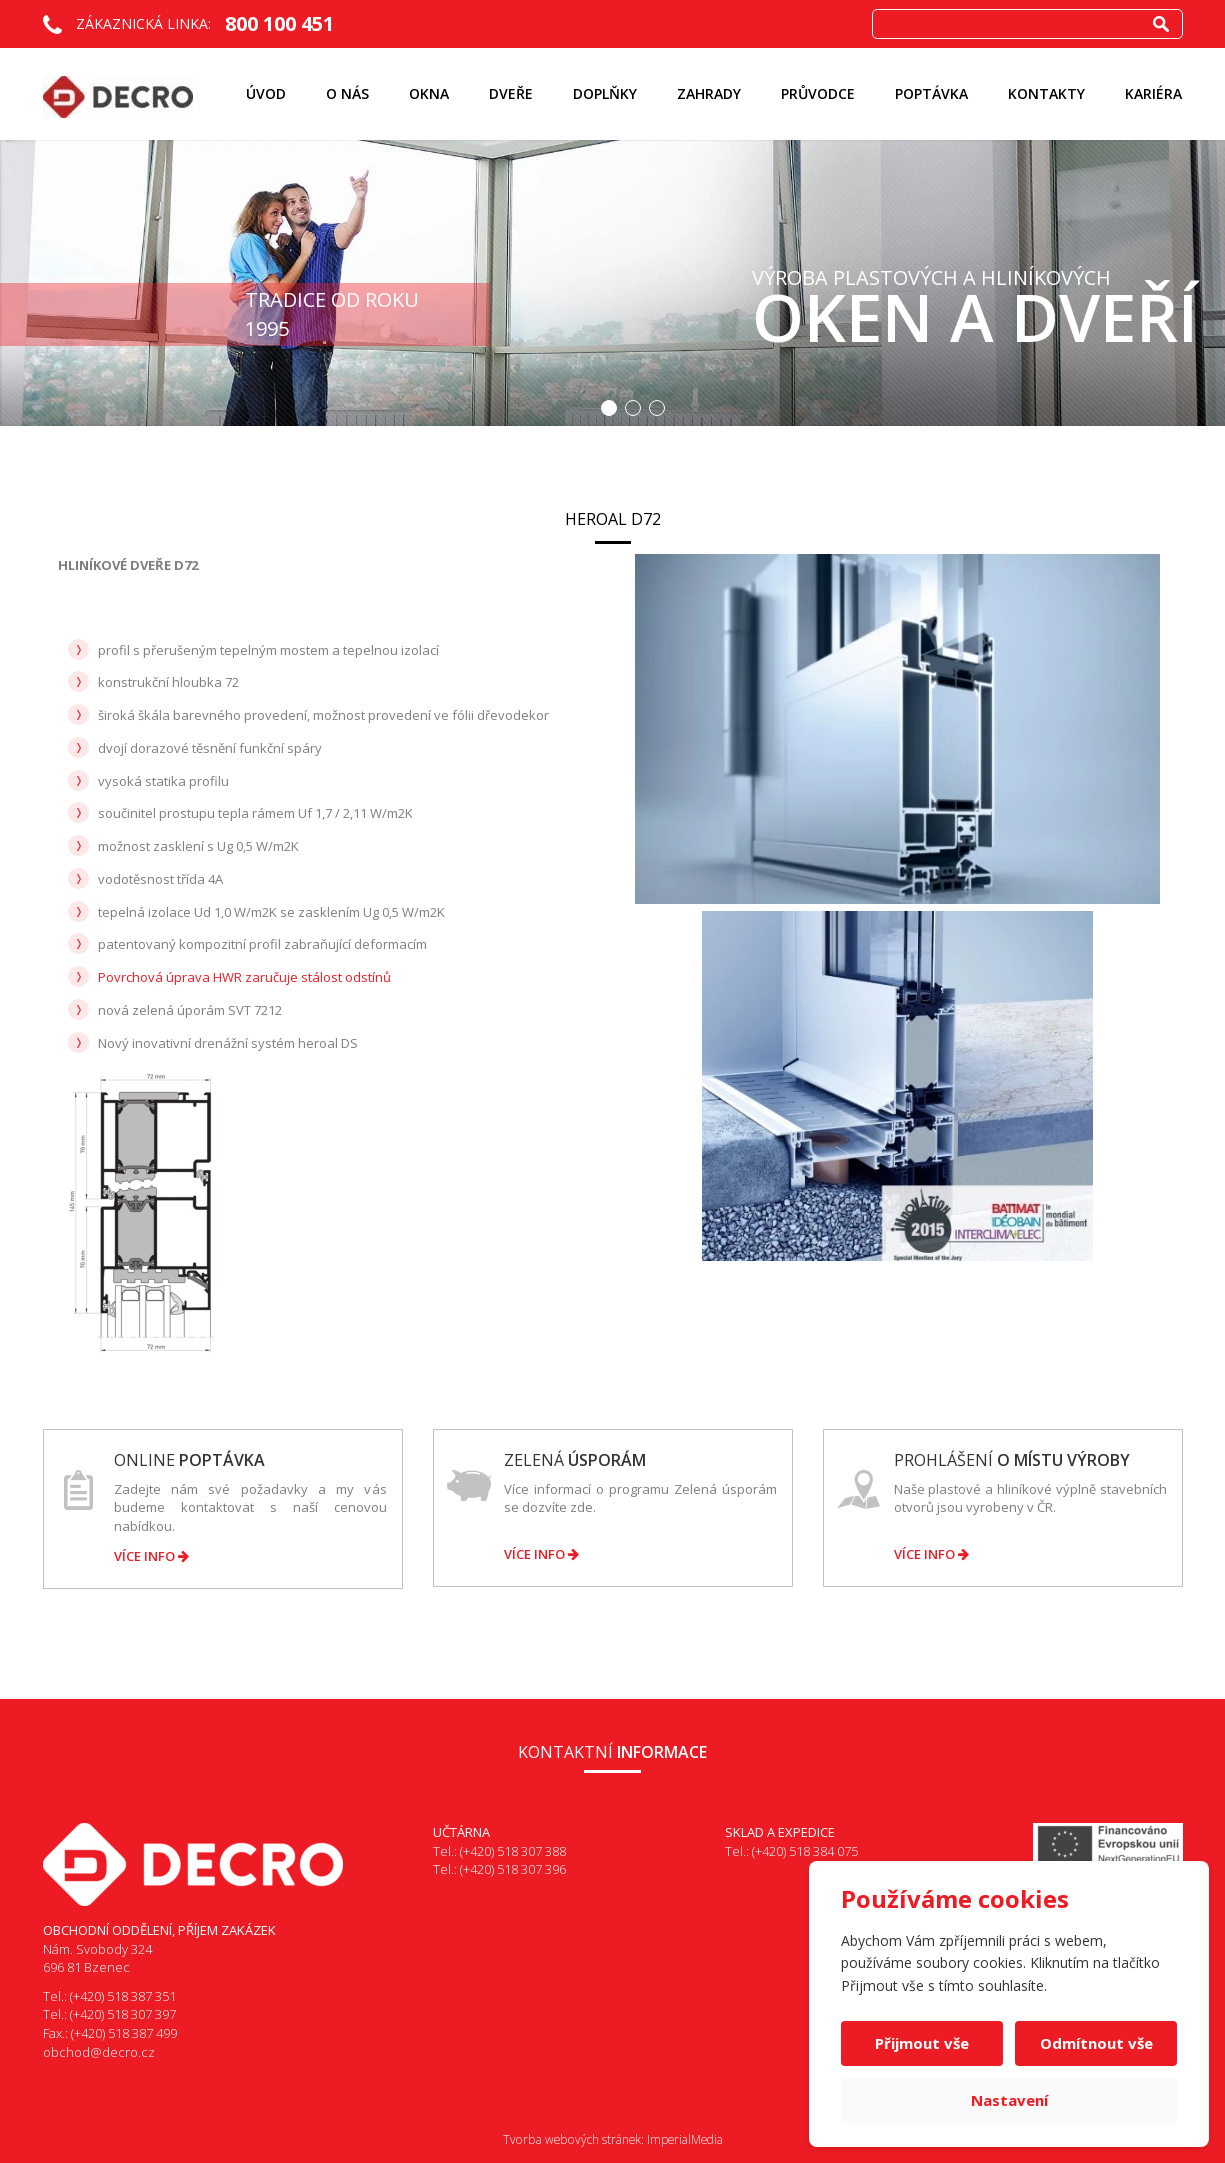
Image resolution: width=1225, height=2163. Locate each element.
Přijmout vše (922, 2043)
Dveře (511, 93)
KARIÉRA (1153, 93)
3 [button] (657, 408)
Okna (429, 93)
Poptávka (931, 93)
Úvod (266, 93)
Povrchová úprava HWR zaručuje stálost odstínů (244, 977)
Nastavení (1009, 2100)
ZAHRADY (709, 93)
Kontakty (1046, 93)
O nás (347, 93)
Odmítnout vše (1096, 2043)
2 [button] (633, 408)
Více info (151, 1556)
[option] (612, 283)
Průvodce (818, 93)
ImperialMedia (685, 2139)
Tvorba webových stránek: (573, 2139)
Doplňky (605, 93)
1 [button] (609, 408)
